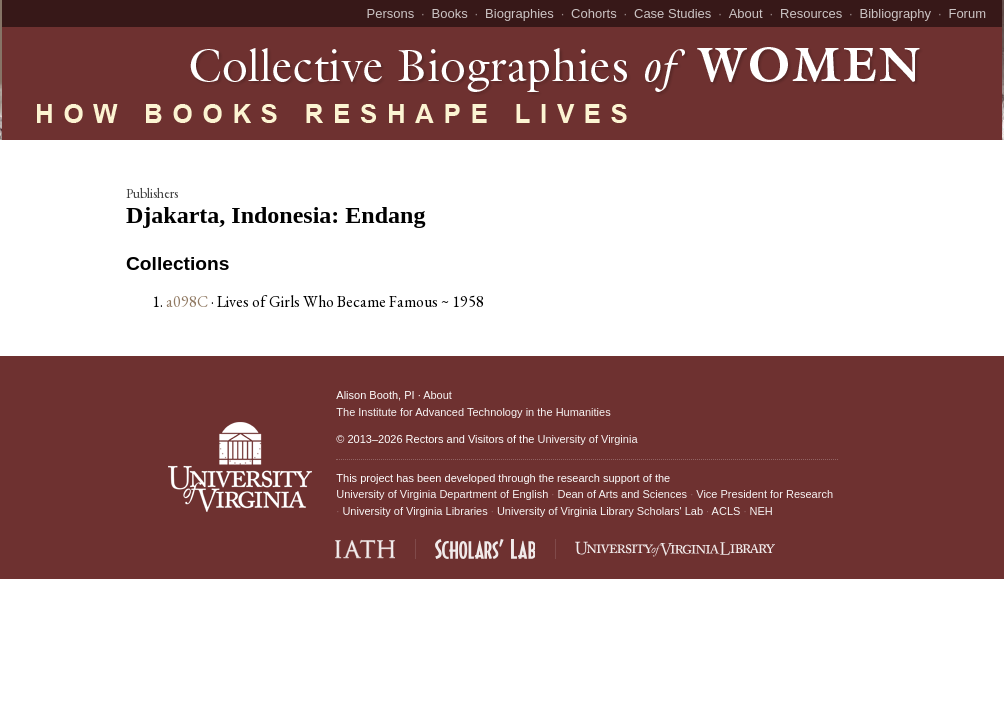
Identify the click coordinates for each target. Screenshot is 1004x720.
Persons (391, 13)
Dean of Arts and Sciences (622, 494)
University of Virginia (587, 439)
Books (450, 13)
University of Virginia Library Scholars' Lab (600, 511)
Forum (967, 13)
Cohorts (594, 13)
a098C (187, 301)
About (746, 13)
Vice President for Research (764, 494)
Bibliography (896, 13)
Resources (811, 13)
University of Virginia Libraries (414, 511)
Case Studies (672, 13)
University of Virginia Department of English (442, 494)
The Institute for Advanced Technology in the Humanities (473, 412)
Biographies (519, 13)
